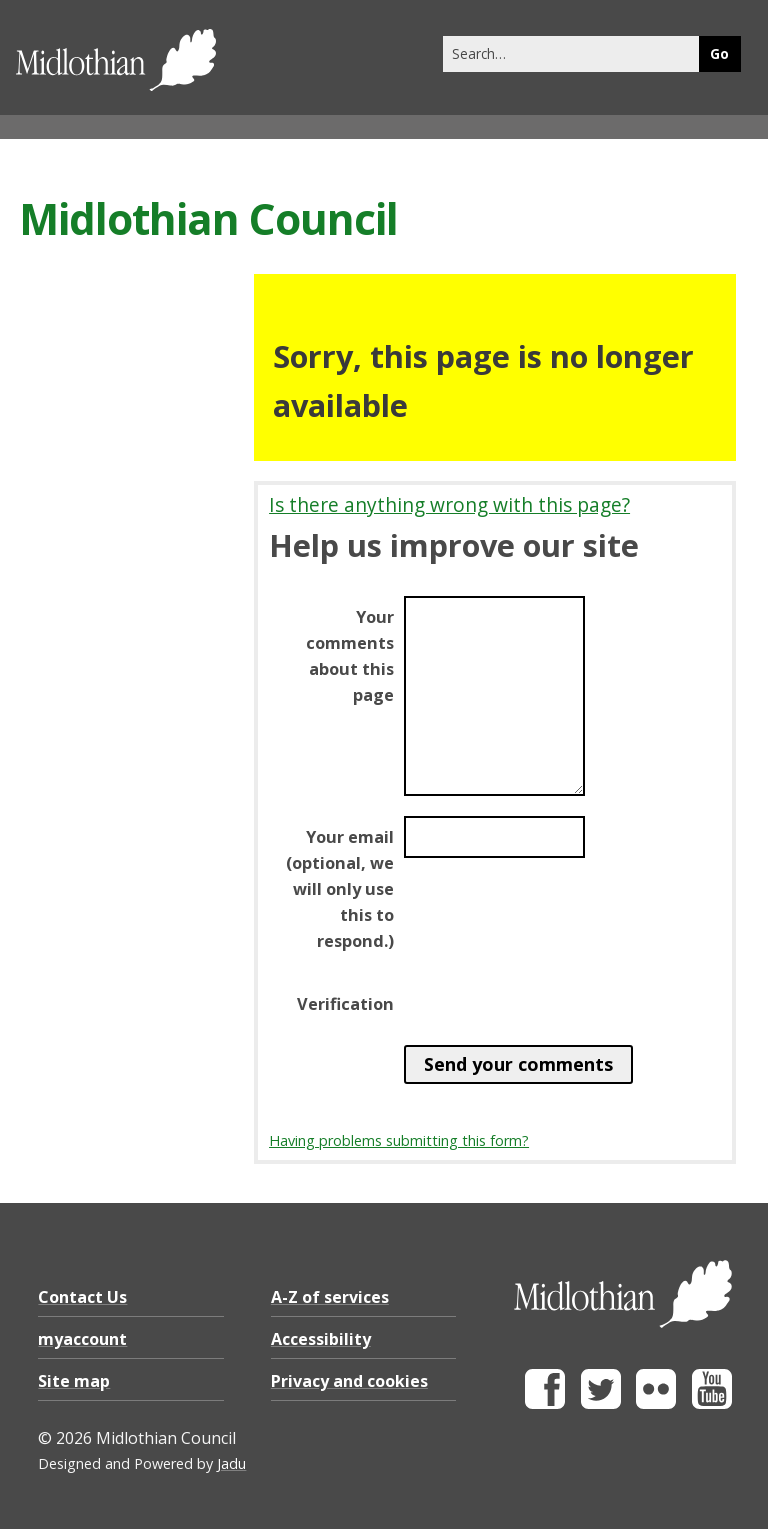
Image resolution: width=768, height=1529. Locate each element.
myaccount (82, 1339)
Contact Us (82, 1297)
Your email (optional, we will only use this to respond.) (340, 889)
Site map (74, 1381)
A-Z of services (330, 1297)
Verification (345, 1004)
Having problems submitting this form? (399, 1140)
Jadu (231, 1463)
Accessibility (321, 1339)
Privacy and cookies (349, 1381)
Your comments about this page (350, 656)
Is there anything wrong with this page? (449, 504)
